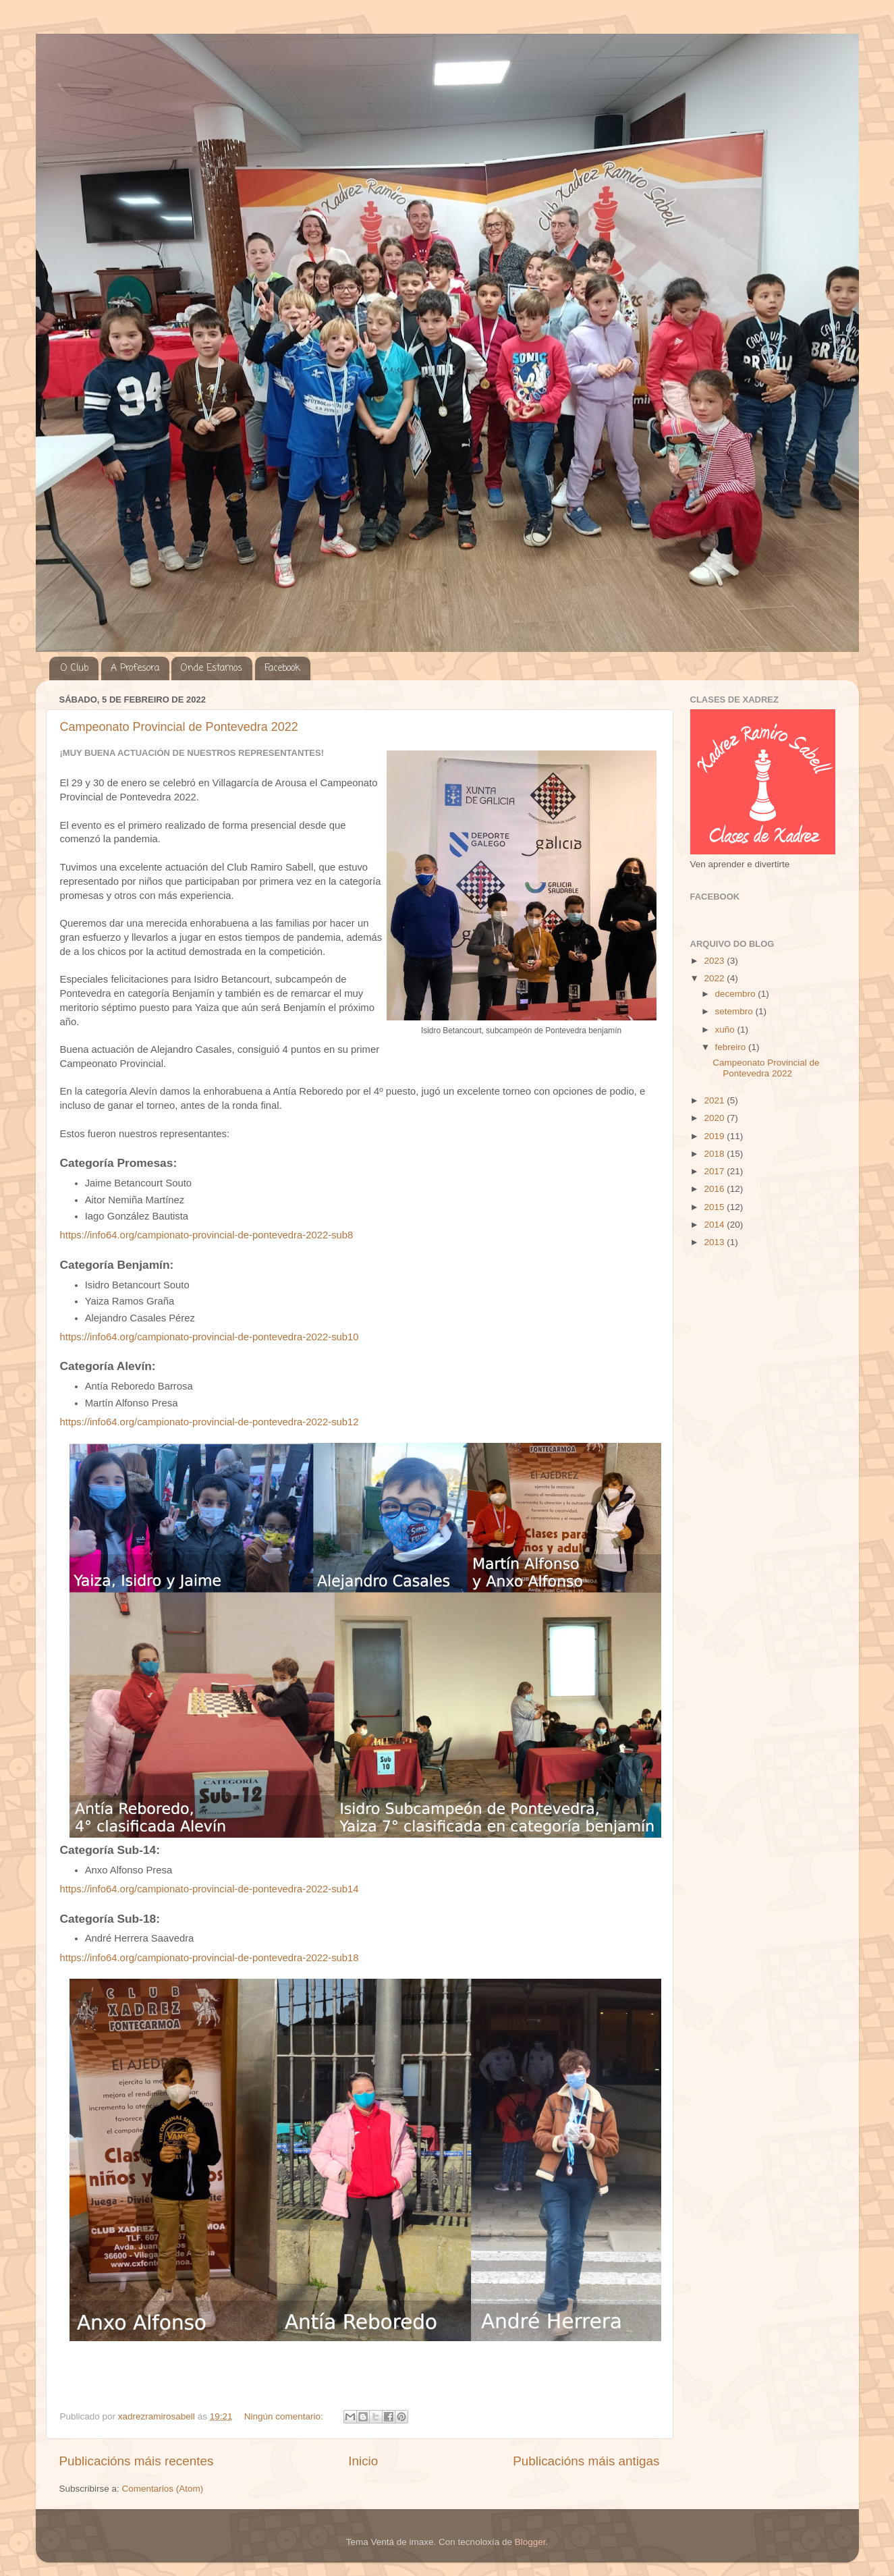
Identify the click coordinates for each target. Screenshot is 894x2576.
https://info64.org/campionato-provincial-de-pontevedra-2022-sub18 (209, 1957)
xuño (726, 1029)
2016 (715, 1189)
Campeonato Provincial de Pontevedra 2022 (179, 727)
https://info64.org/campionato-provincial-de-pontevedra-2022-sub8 (207, 1235)
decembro (736, 994)
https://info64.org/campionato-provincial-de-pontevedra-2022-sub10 (209, 1337)
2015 (715, 1207)
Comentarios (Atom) (163, 2489)
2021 (715, 1100)
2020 (715, 1118)
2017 (715, 1171)
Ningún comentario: (285, 2416)
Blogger (530, 2542)
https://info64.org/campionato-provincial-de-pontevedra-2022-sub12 (209, 1422)
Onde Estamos (211, 668)
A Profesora (135, 668)
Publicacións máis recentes (136, 2461)
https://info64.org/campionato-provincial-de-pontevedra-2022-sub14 (209, 1889)
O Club (74, 668)
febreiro (732, 1047)
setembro (735, 1011)
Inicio (363, 2461)
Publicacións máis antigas (586, 2461)
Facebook (282, 668)
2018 (715, 1154)
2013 (715, 1242)
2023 (715, 961)
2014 (715, 1225)
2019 (715, 1136)
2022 (715, 978)
